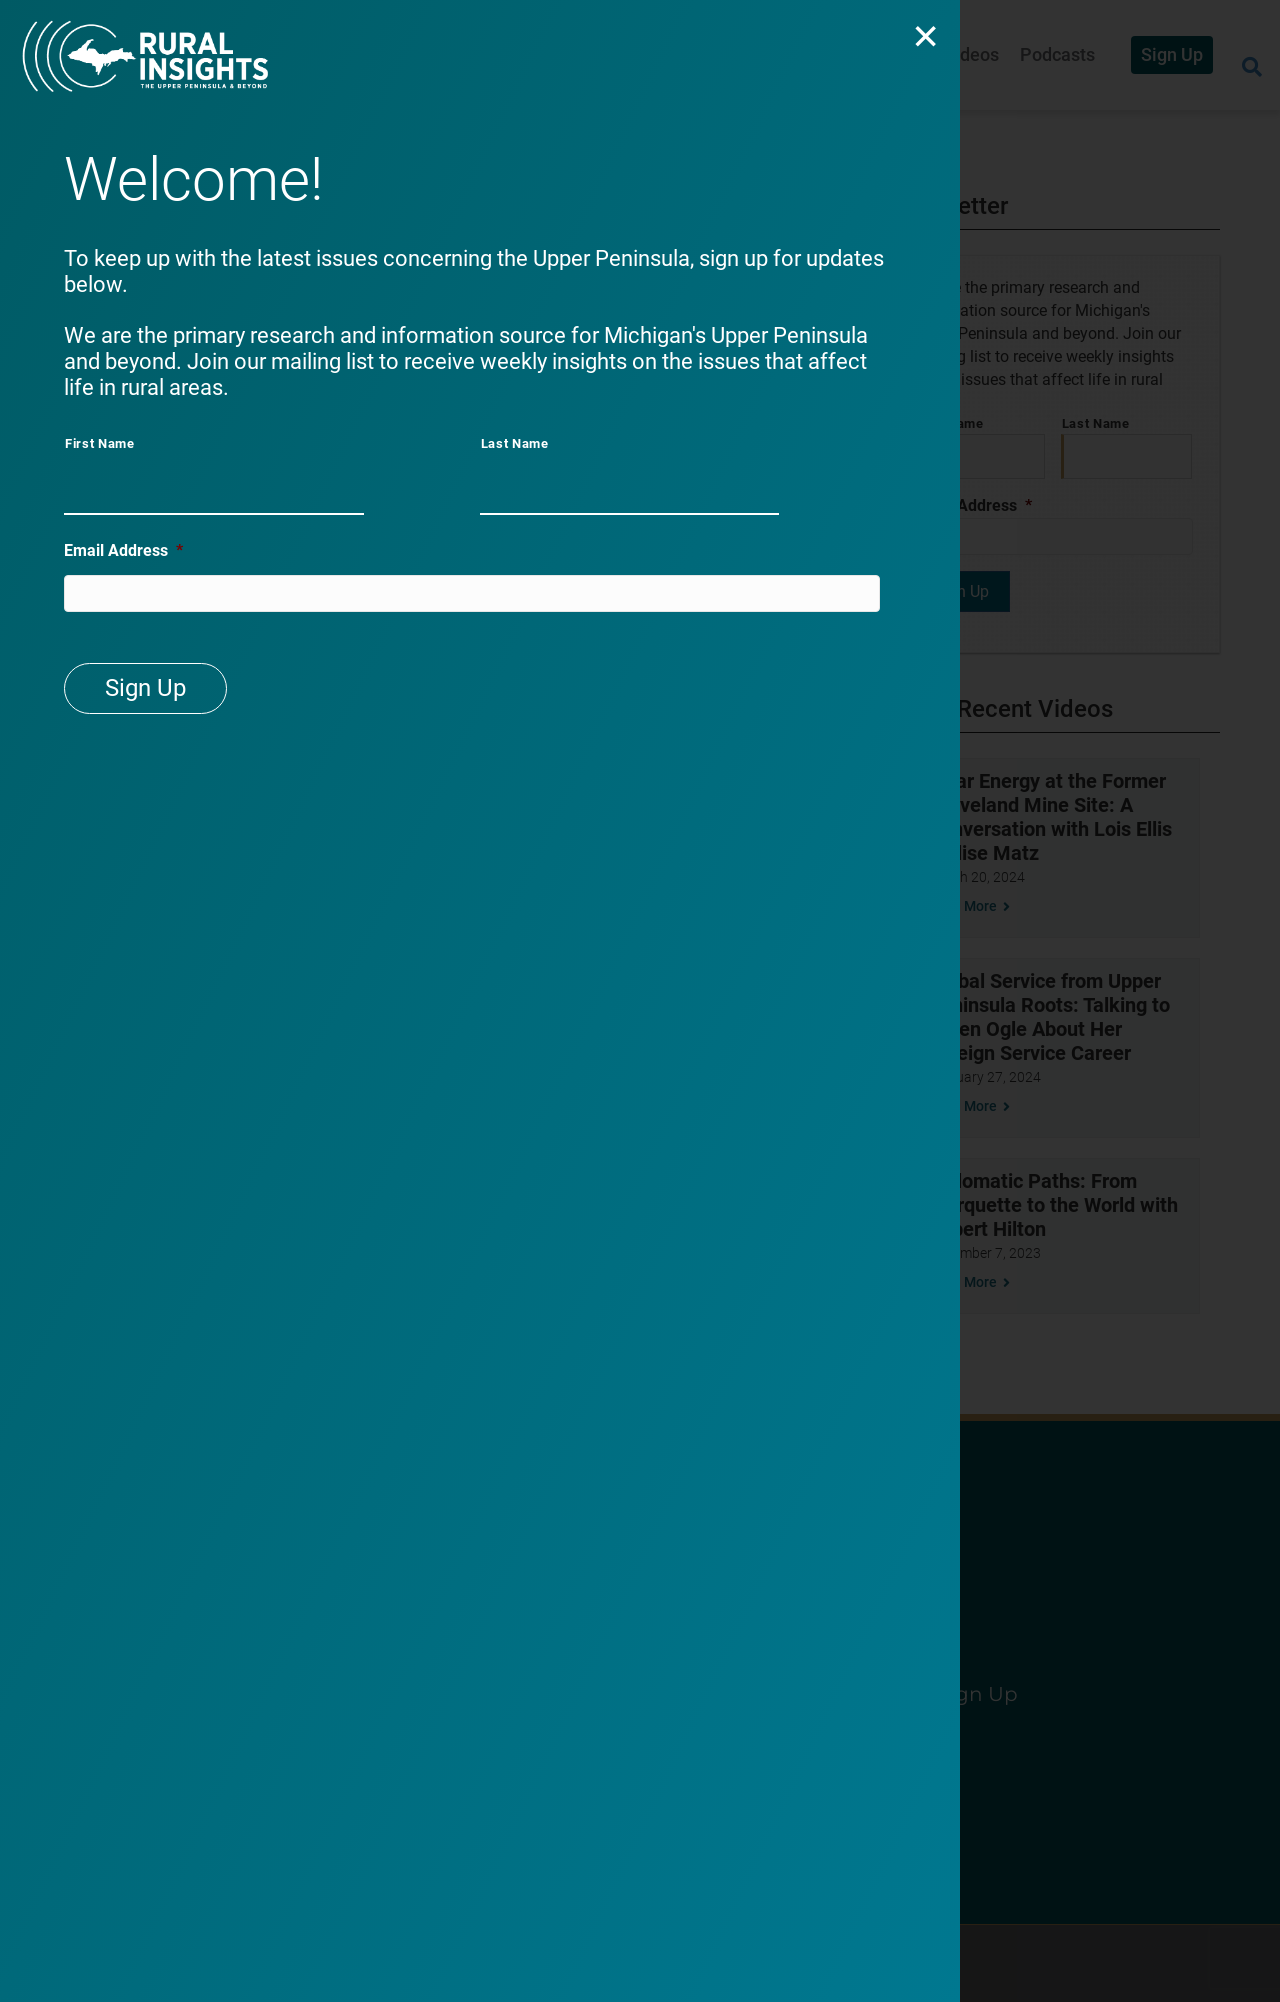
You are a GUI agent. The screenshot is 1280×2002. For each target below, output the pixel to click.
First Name (100, 443)
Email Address (123, 553)
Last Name (515, 443)
